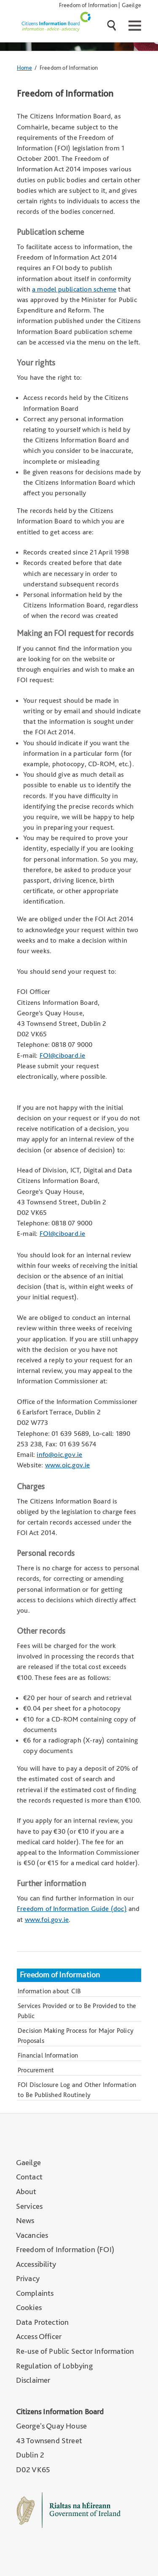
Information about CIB (49, 1991)
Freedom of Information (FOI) (65, 2249)
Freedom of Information (88, 4)
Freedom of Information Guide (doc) (72, 1908)
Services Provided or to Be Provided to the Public (77, 2011)
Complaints (35, 2293)
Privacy (28, 2278)
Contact (29, 2177)
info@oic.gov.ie (59, 1454)
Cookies (29, 2307)
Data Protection (42, 2322)
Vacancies (32, 2235)
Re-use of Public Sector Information (75, 2351)
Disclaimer (33, 2380)
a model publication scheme (74, 289)
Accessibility (36, 2264)
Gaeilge (131, 4)
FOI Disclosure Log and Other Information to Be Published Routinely (77, 2090)
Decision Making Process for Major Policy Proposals (76, 2036)
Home (24, 67)
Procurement (36, 2070)
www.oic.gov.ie (67, 1465)
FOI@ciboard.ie (63, 1055)
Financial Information (48, 2055)
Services (29, 2206)
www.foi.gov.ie (47, 1919)
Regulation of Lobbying (54, 2366)
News (25, 2220)
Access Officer (39, 2336)
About (26, 2191)
